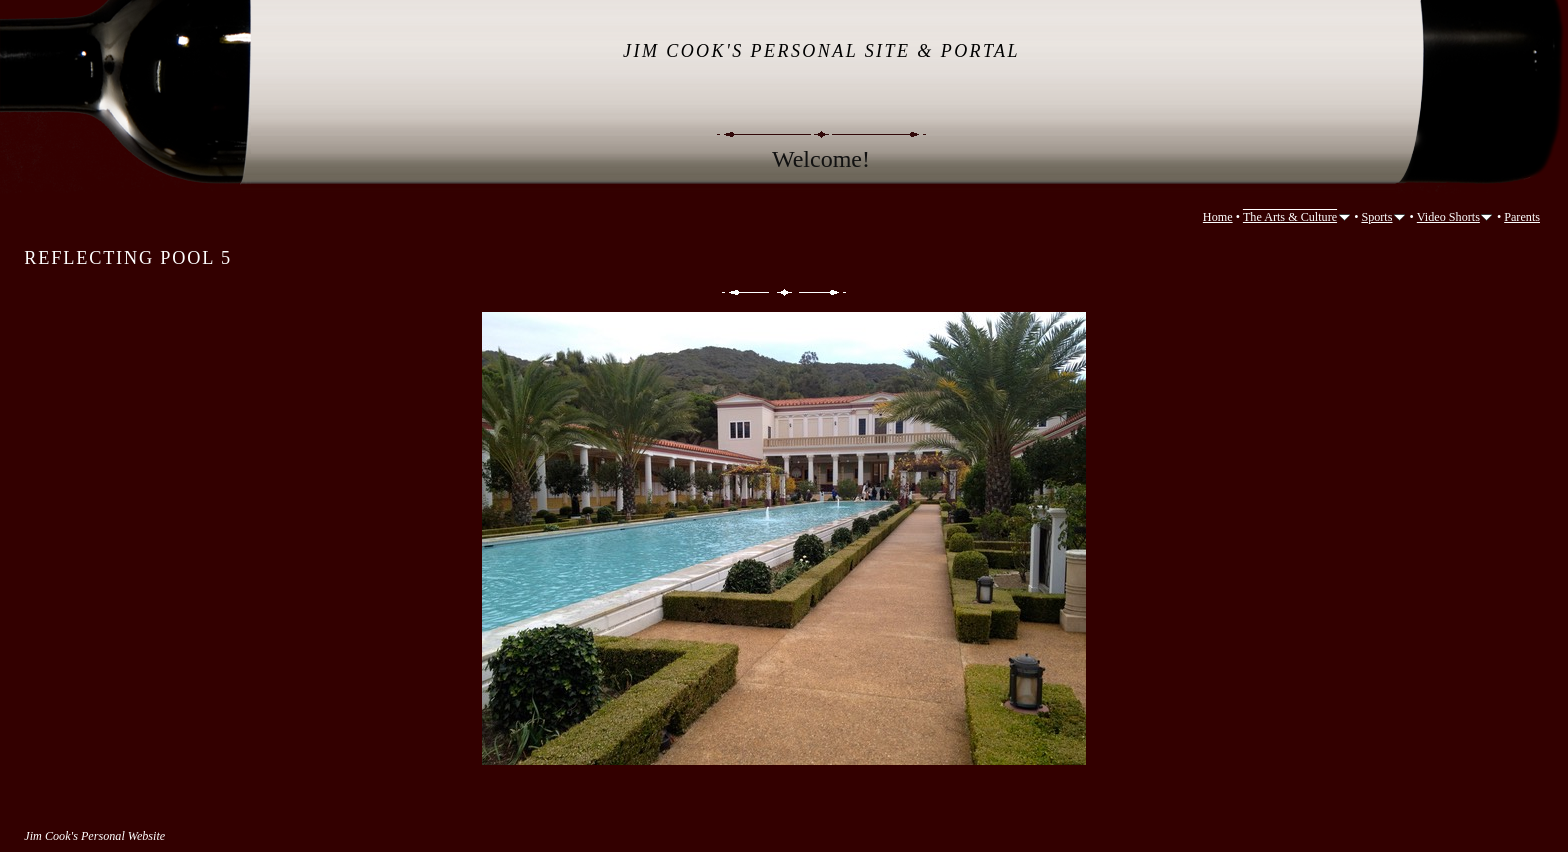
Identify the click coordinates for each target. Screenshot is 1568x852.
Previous (744, 292)
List (784, 292)
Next (824, 292)
